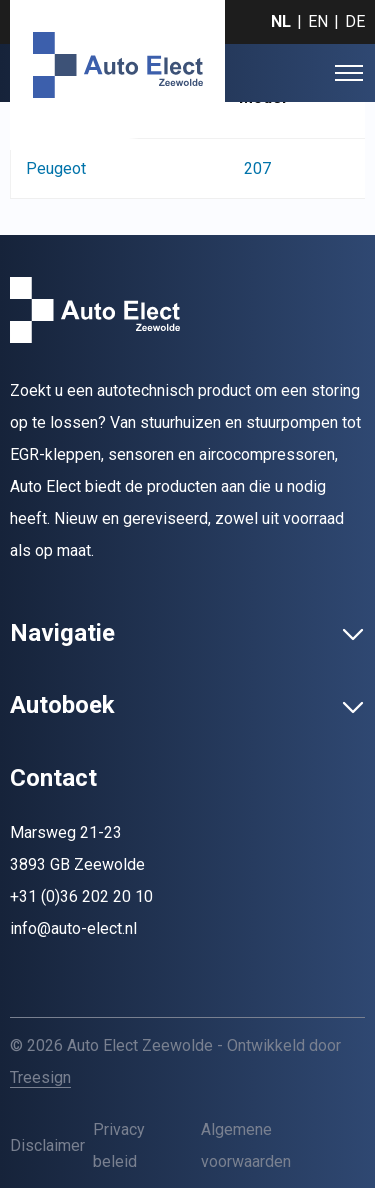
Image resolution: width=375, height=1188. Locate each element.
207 (257, 168)
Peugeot (56, 168)
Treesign (40, 1077)
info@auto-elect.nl (73, 928)
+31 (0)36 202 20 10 (81, 896)
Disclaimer (47, 1145)
